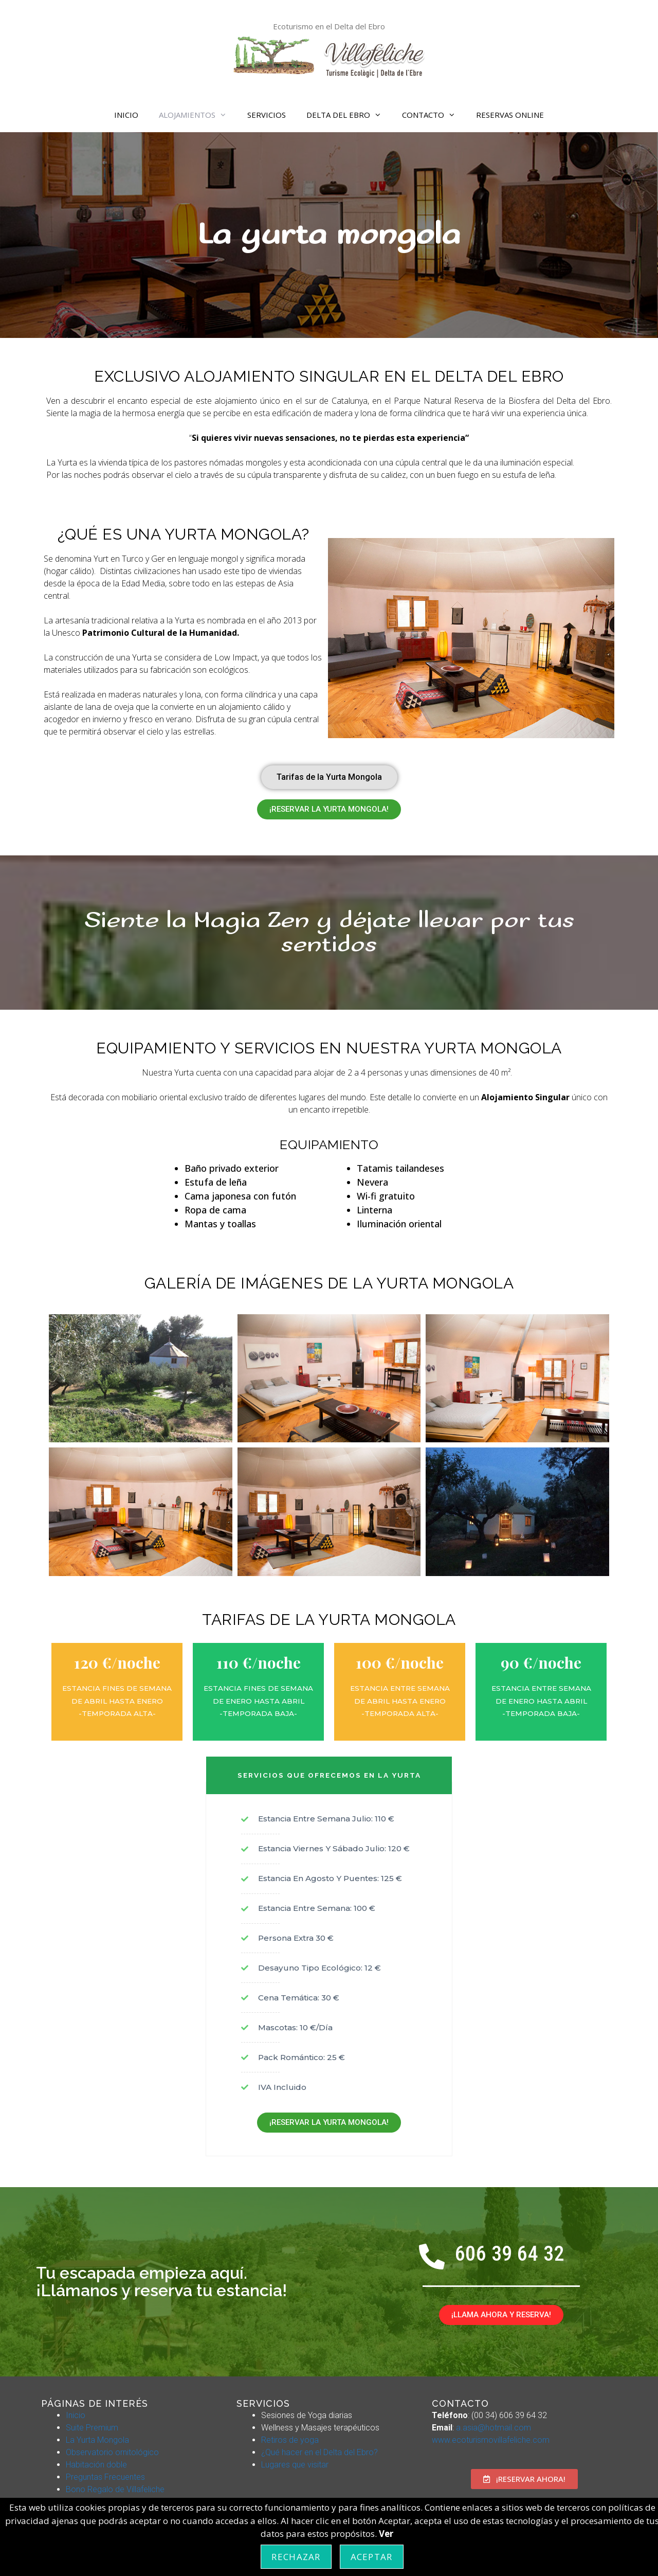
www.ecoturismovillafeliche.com (491, 2440)
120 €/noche (117, 1662)
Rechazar (295, 2557)
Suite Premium (92, 2427)
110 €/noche (258, 1662)
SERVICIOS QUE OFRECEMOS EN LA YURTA (329, 1775)
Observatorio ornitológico (112, 2452)
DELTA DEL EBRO (349, 114)
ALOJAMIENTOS (198, 114)
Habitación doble (96, 2465)
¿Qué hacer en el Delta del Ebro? (319, 2452)
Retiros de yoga (290, 2440)
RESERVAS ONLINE (510, 115)
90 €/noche (541, 1662)
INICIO (126, 115)
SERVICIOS (266, 115)
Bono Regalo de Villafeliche (115, 2489)
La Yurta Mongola (97, 2440)
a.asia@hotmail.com (493, 2427)
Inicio (75, 2415)
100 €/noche (400, 1662)
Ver (386, 2533)
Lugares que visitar (294, 2465)
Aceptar (372, 2557)
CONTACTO (434, 114)
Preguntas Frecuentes (105, 2477)
